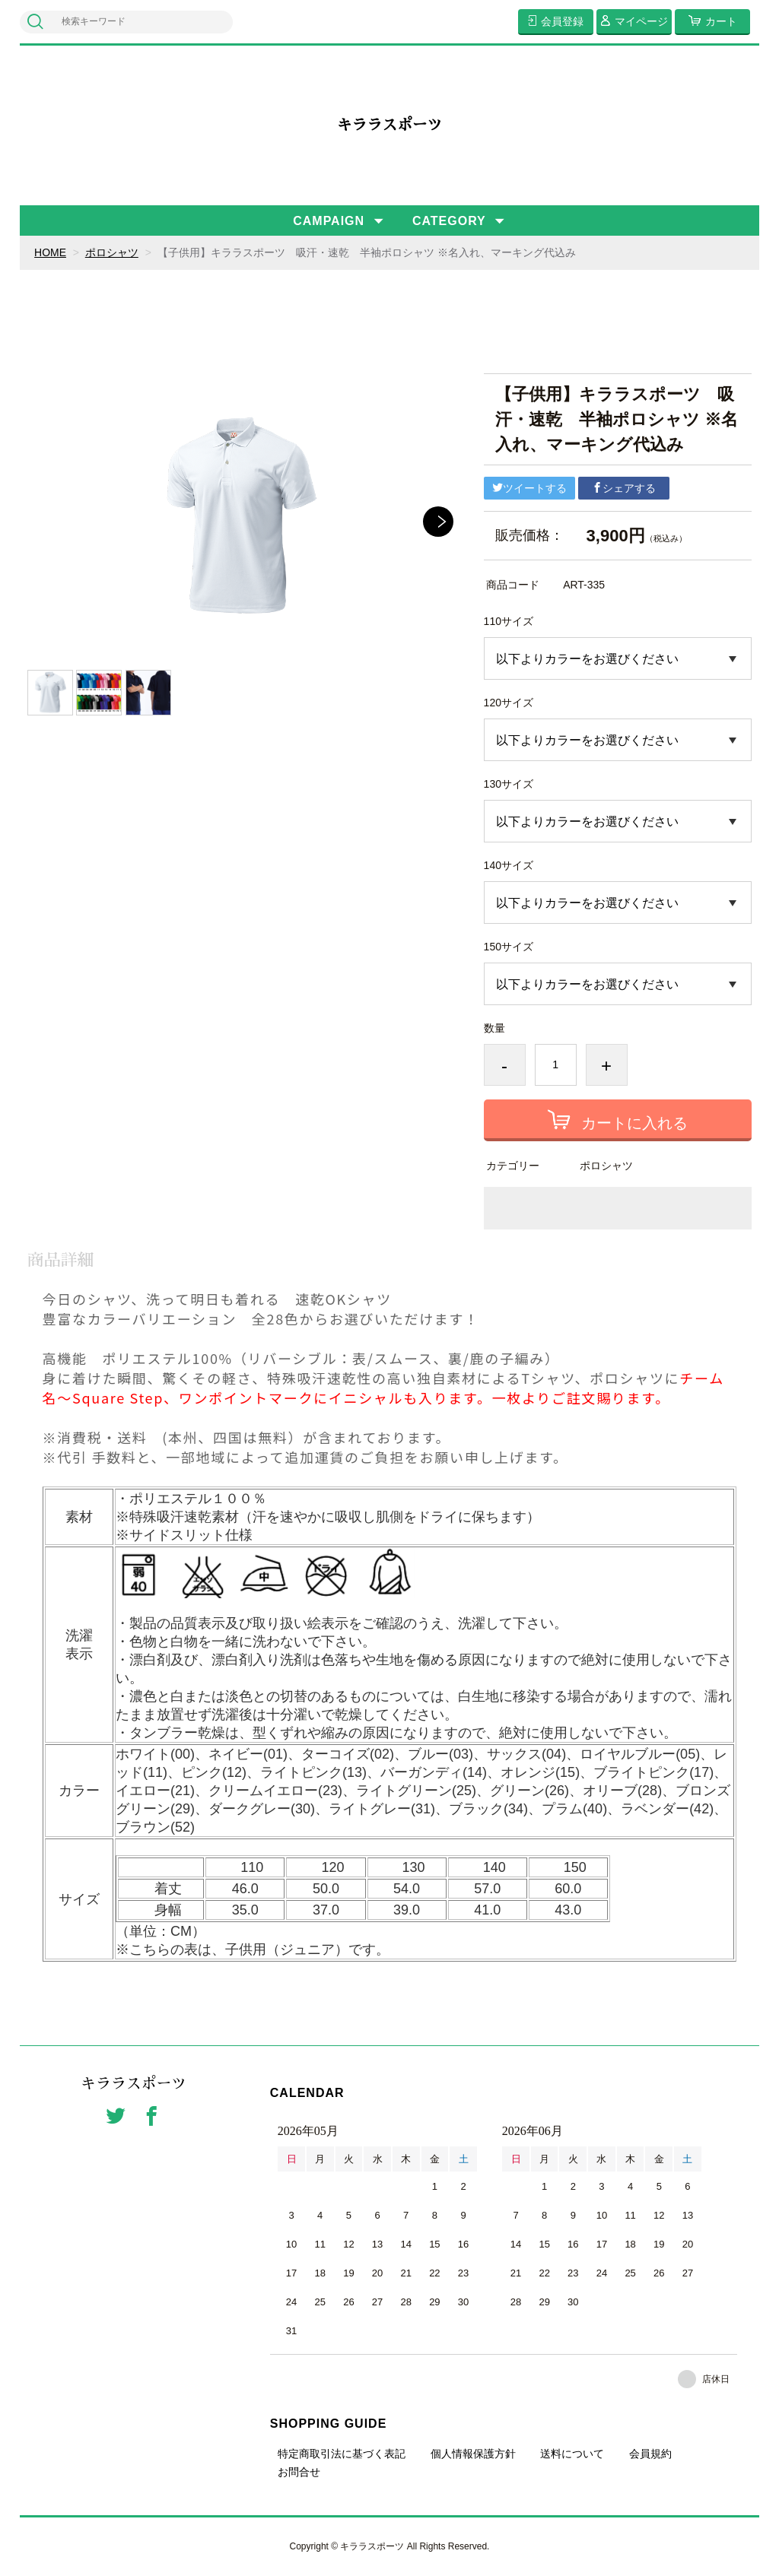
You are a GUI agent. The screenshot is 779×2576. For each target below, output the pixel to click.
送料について (572, 2453)
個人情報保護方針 (473, 2453)
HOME (50, 252)
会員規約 (650, 2453)
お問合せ (299, 2472)
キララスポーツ (389, 125)
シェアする (624, 488)
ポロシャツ (111, 252)
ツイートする (529, 488)
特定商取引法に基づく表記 (341, 2453)
